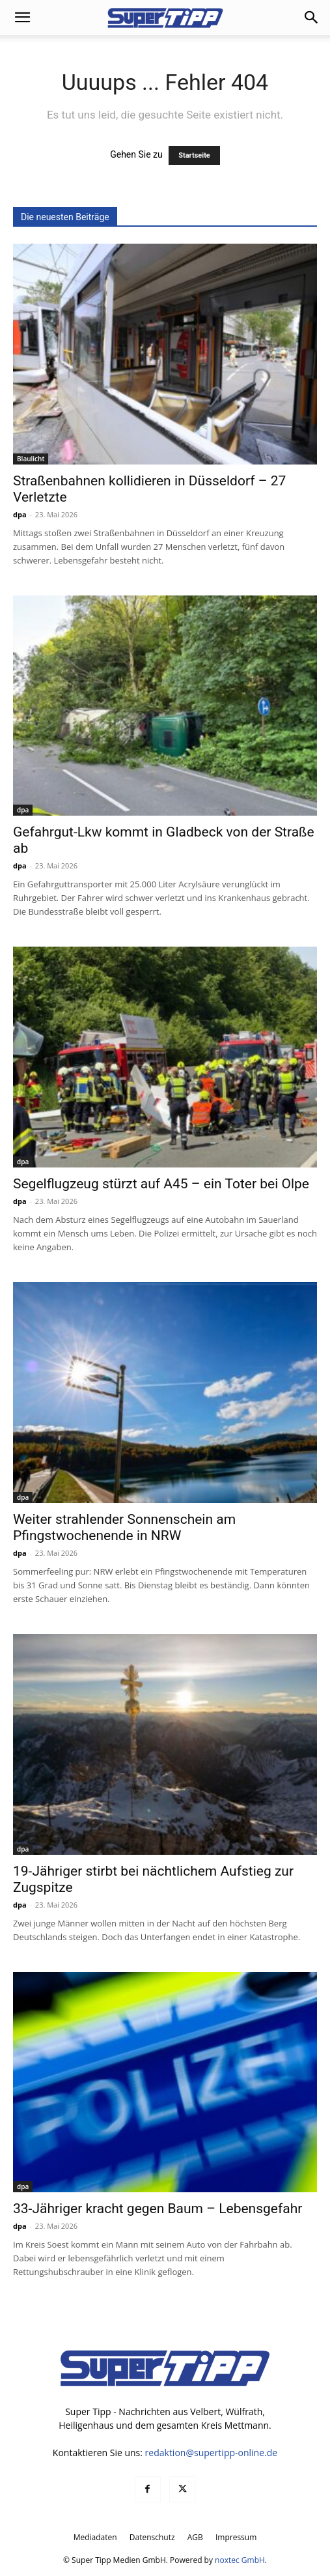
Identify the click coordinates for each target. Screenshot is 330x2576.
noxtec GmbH (240, 2560)
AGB (195, 2537)
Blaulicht (30, 458)
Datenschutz (152, 2537)
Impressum (235, 2537)
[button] (22, 17)
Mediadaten (95, 2537)
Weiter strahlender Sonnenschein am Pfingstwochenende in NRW (124, 1527)
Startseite (194, 155)
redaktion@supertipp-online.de (211, 2452)
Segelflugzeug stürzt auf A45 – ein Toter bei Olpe (161, 1184)
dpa (20, 514)
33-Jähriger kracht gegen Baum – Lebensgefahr (157, 2208)
